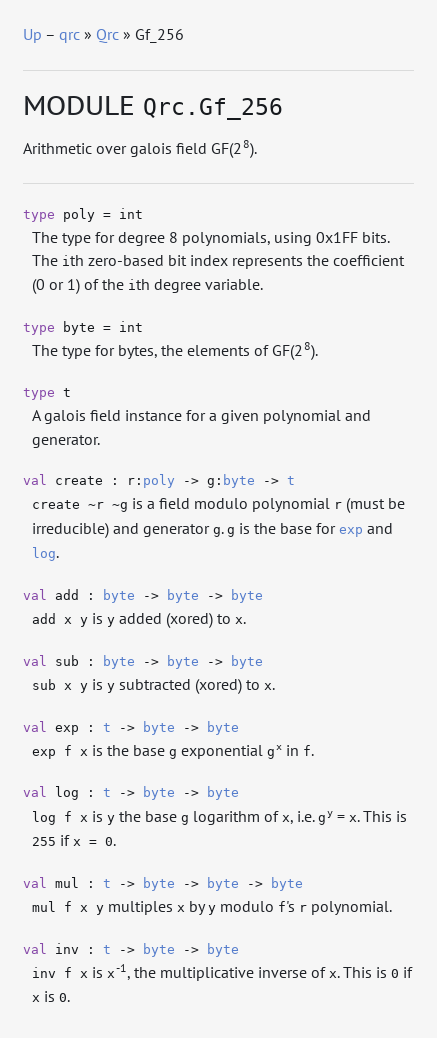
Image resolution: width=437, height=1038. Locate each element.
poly (159, 480)
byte (239, 480)
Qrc (107, 34)
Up (32, 34)
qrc (69, 34)
